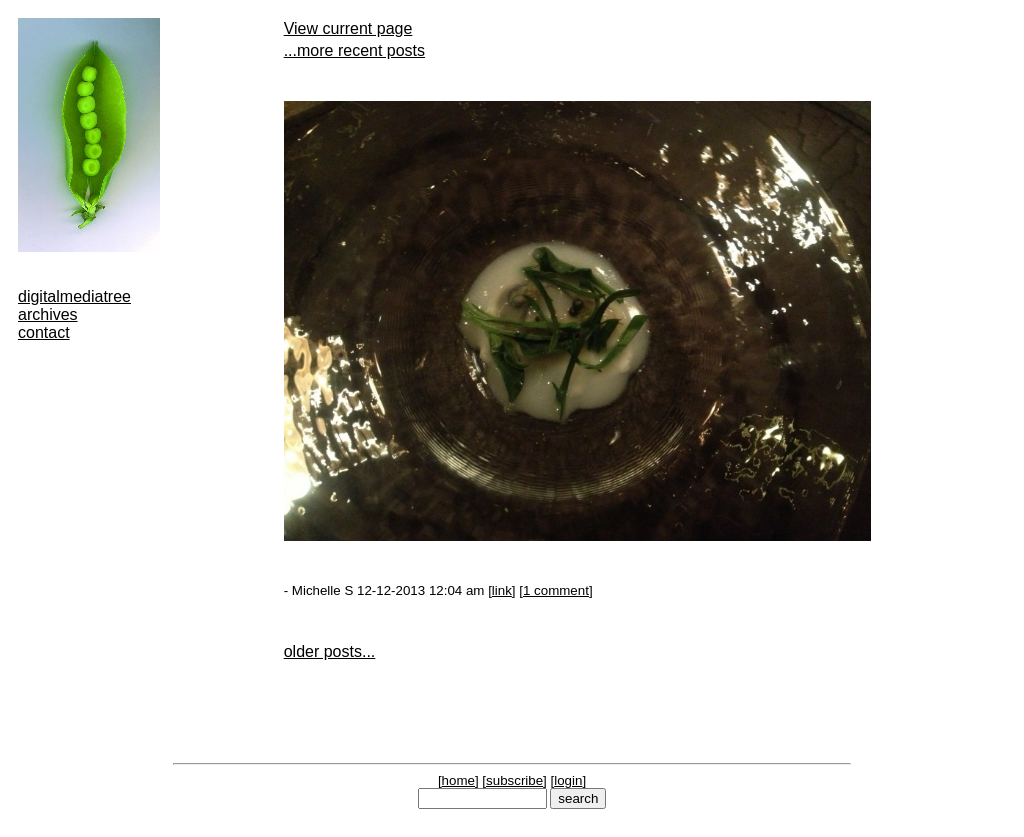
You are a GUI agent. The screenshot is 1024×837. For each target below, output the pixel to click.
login (568, 780)
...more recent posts (354, 50)
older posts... (330, 651)
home (458, 780)
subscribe (514, 780)
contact (44, 332)
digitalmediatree (74, 296)
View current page (348, 28)
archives (48, 314)
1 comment (556, 590)
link (502, 590)
